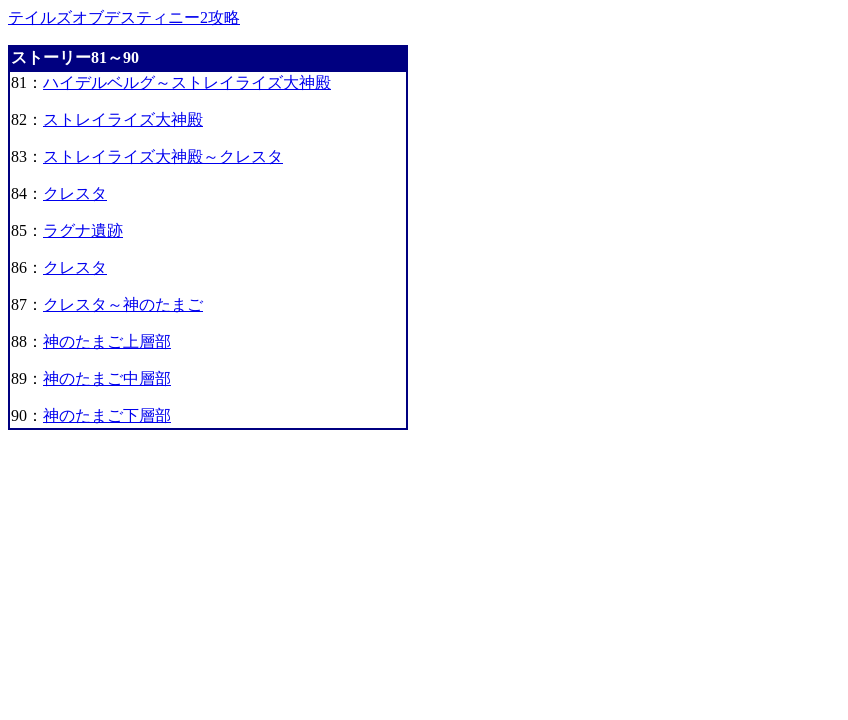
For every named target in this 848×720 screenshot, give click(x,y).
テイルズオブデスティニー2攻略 (124, 17)
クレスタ (75, 193)
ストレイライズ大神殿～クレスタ (163, 156)
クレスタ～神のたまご (123, 304)
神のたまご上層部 (107, 341)
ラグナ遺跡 (83, 230)
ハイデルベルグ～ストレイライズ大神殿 (187, 82)
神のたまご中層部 (107, 378)
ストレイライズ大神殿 (123, 119)
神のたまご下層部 (107, 415)
